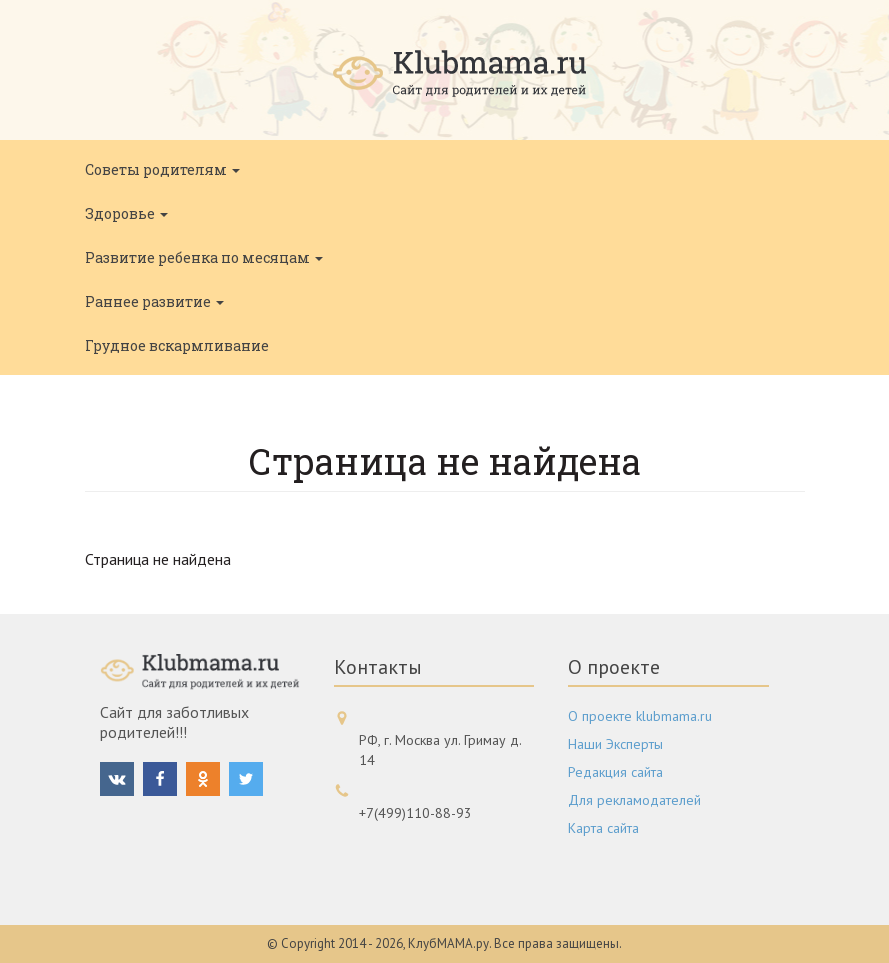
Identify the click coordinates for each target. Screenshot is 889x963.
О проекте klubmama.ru (640, 716)
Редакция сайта (615, 772)
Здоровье (126, 213)
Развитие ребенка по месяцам (204, 257)
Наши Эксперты (615, 744)
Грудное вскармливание (177, 345)
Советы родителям (162, 169)
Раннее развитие (154, 301)
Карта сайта (603, 828)
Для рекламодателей (634, 800)
